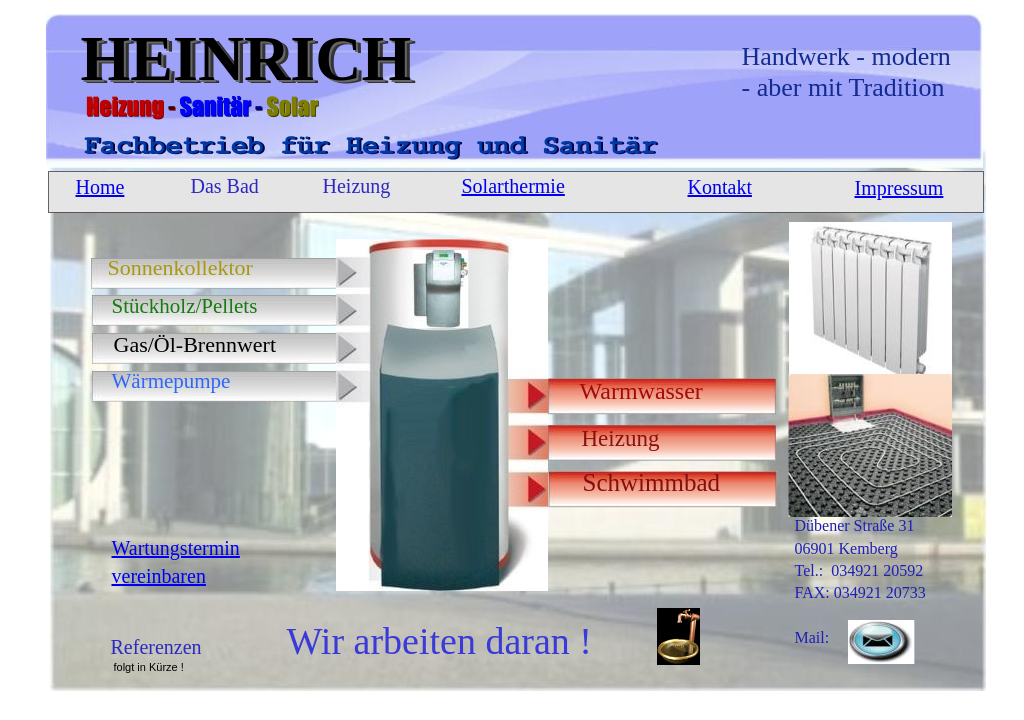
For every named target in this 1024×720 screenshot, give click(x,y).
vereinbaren (159, 576)
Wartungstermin (176, 548)
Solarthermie (513, 186)
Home (100, 187)
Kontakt (720, 187)
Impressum (899, 188)
